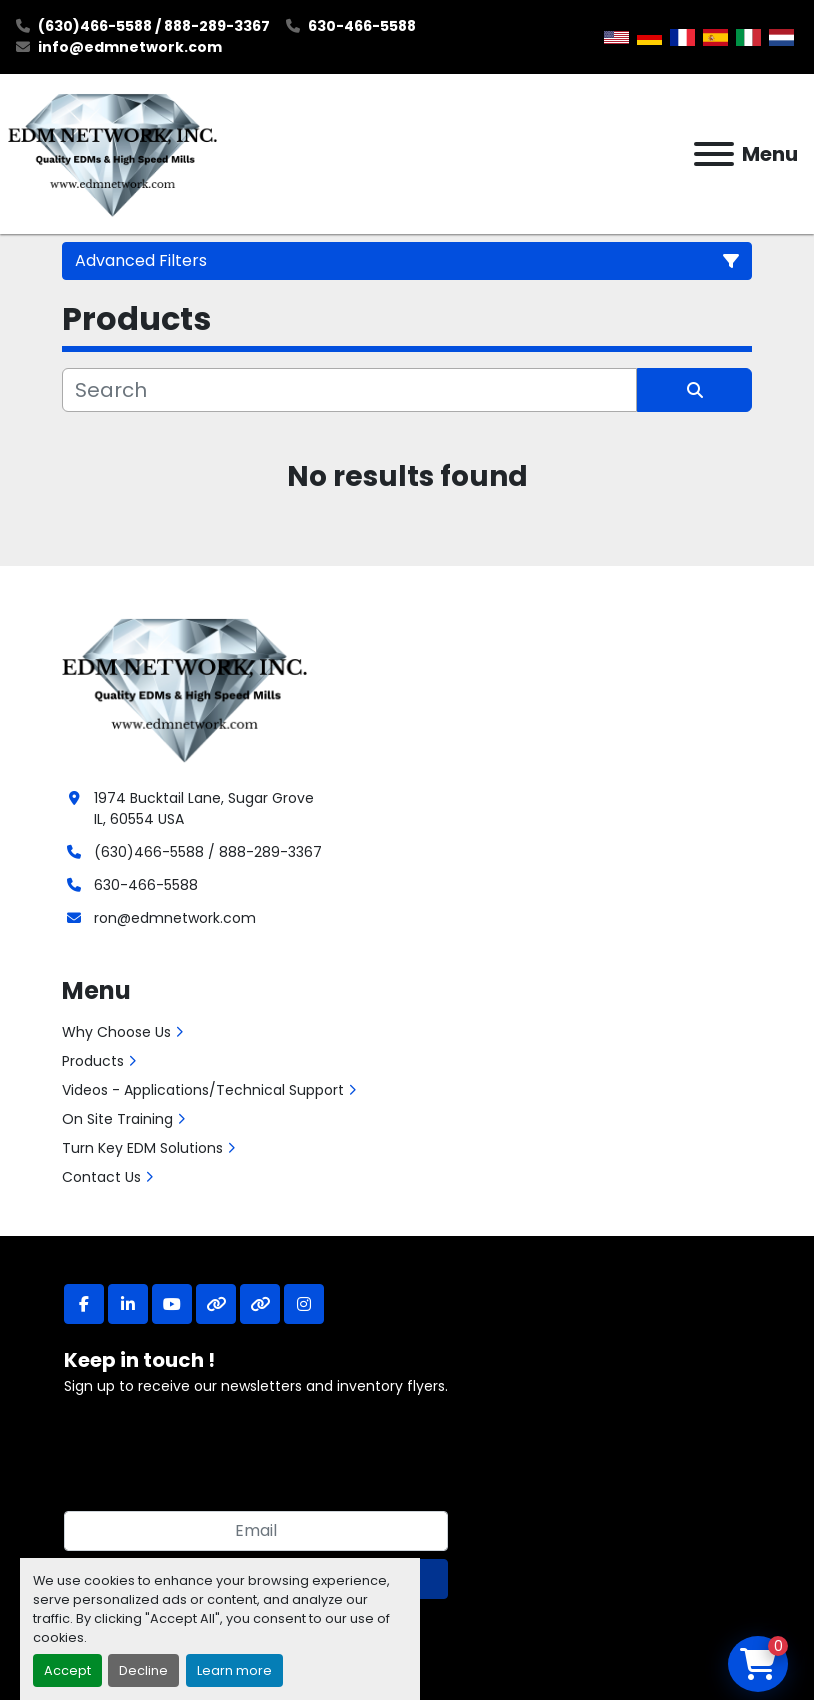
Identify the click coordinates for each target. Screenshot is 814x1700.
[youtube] (172, 1304)
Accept (67, 1670)
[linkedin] (128, 1304)
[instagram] (304, 1304)
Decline (143, 1670)
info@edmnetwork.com (130, 47)
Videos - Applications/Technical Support (203, 1090)
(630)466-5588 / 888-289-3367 (154, 26)
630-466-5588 (362, 26)
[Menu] (714, 154)
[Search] (349, 390)
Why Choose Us (116, 1032)
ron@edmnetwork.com (175, 918)
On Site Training (117, 1119)
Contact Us (101, 1177)
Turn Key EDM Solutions (142, 1148)
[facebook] (84, 1304)
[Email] (256, 1531)
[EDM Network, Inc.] (184, 688)
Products (93, 1061)
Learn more (234, 1670)
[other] (216, 1304)
